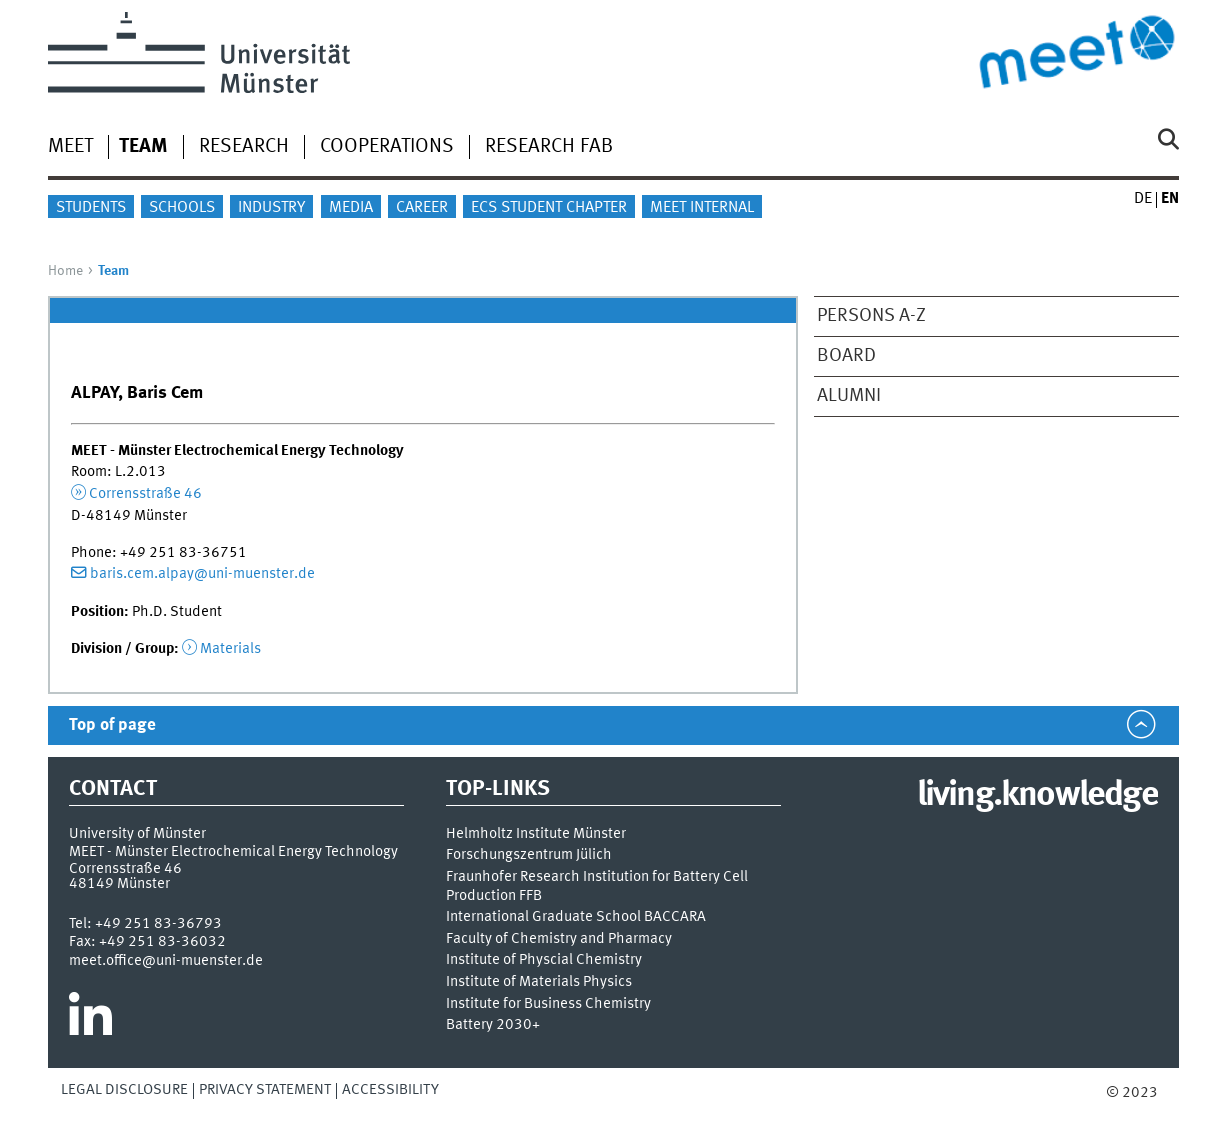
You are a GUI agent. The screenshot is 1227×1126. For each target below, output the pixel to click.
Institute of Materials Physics (539, 982)
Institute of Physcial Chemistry (544, 960)
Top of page (112, 725)
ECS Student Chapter (549, 208)
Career (422, 208)
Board (846, 356)
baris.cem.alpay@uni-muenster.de (202, 574)
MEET (70, 147)
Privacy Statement (265, 1090)
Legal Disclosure (124, 1090)
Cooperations (387, 147)
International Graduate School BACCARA (576, 917)
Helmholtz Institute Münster (536, 834)
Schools (182, 208)
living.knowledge (1037, 796)
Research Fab (549, 147)
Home (65, 271)
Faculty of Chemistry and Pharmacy (559, 939)
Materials (230, 649)
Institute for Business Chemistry (548, 1004)
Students (91, 208)
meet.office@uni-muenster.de (166, 961)
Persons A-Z (871, 316)
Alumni (849, 396)
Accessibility (390, 1090)
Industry (271, 208)
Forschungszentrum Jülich (529, 855)
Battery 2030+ (493, 1025)
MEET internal (702, 208)
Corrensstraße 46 (145, 494)
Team (143, 147)
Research (244, 147)
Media (351, 208)
